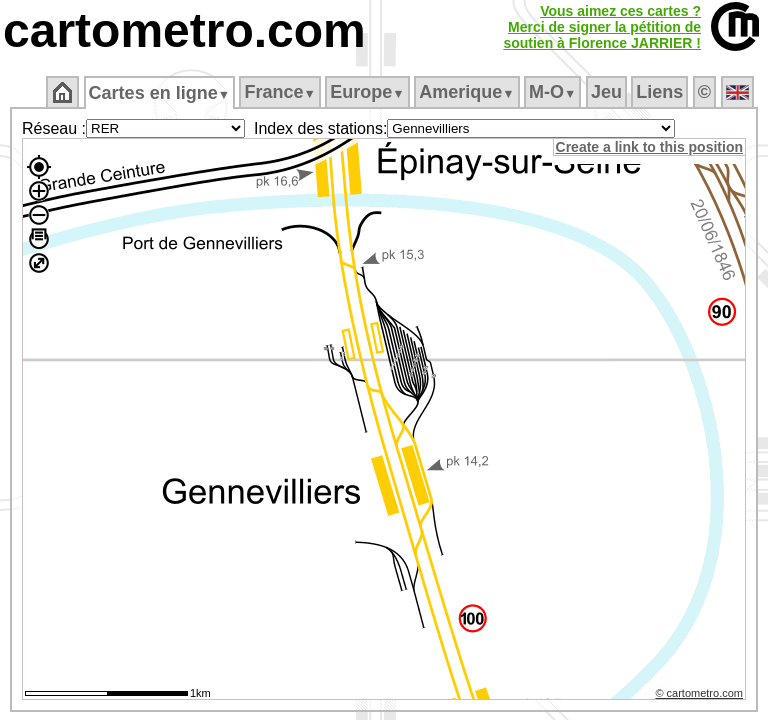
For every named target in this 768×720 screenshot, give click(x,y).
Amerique (468, 92)
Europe (369, 92)
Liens (661, 92)
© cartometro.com (701, 696)
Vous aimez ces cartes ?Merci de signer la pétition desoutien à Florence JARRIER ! (602, 27)
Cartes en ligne (160, 93)
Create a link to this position (650, 147)
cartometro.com (184, 30)
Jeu (607, 92)
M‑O (554, 92)
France (281, 92)
